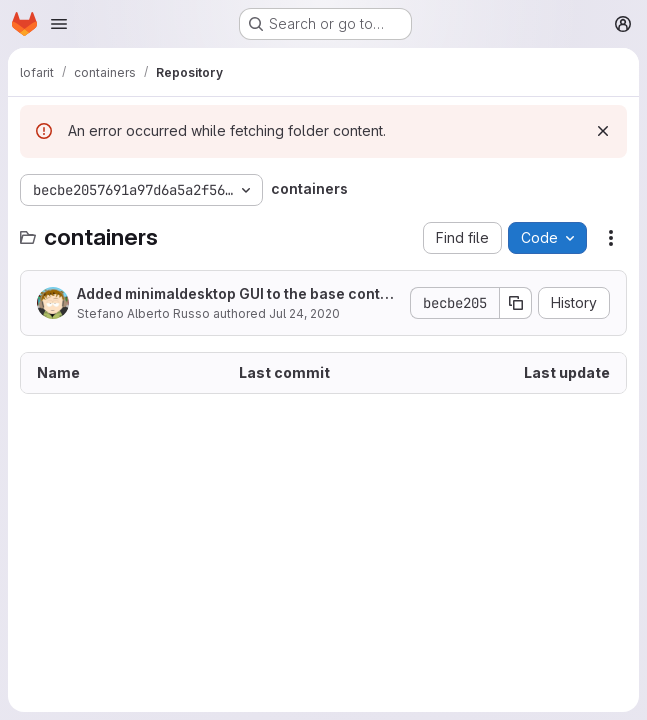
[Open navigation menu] (59, 24)
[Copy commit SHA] (516, 303)
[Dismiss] (603, 131)
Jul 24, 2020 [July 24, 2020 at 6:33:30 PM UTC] (304, 313)
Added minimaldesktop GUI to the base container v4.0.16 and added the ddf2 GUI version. (235, 294)
